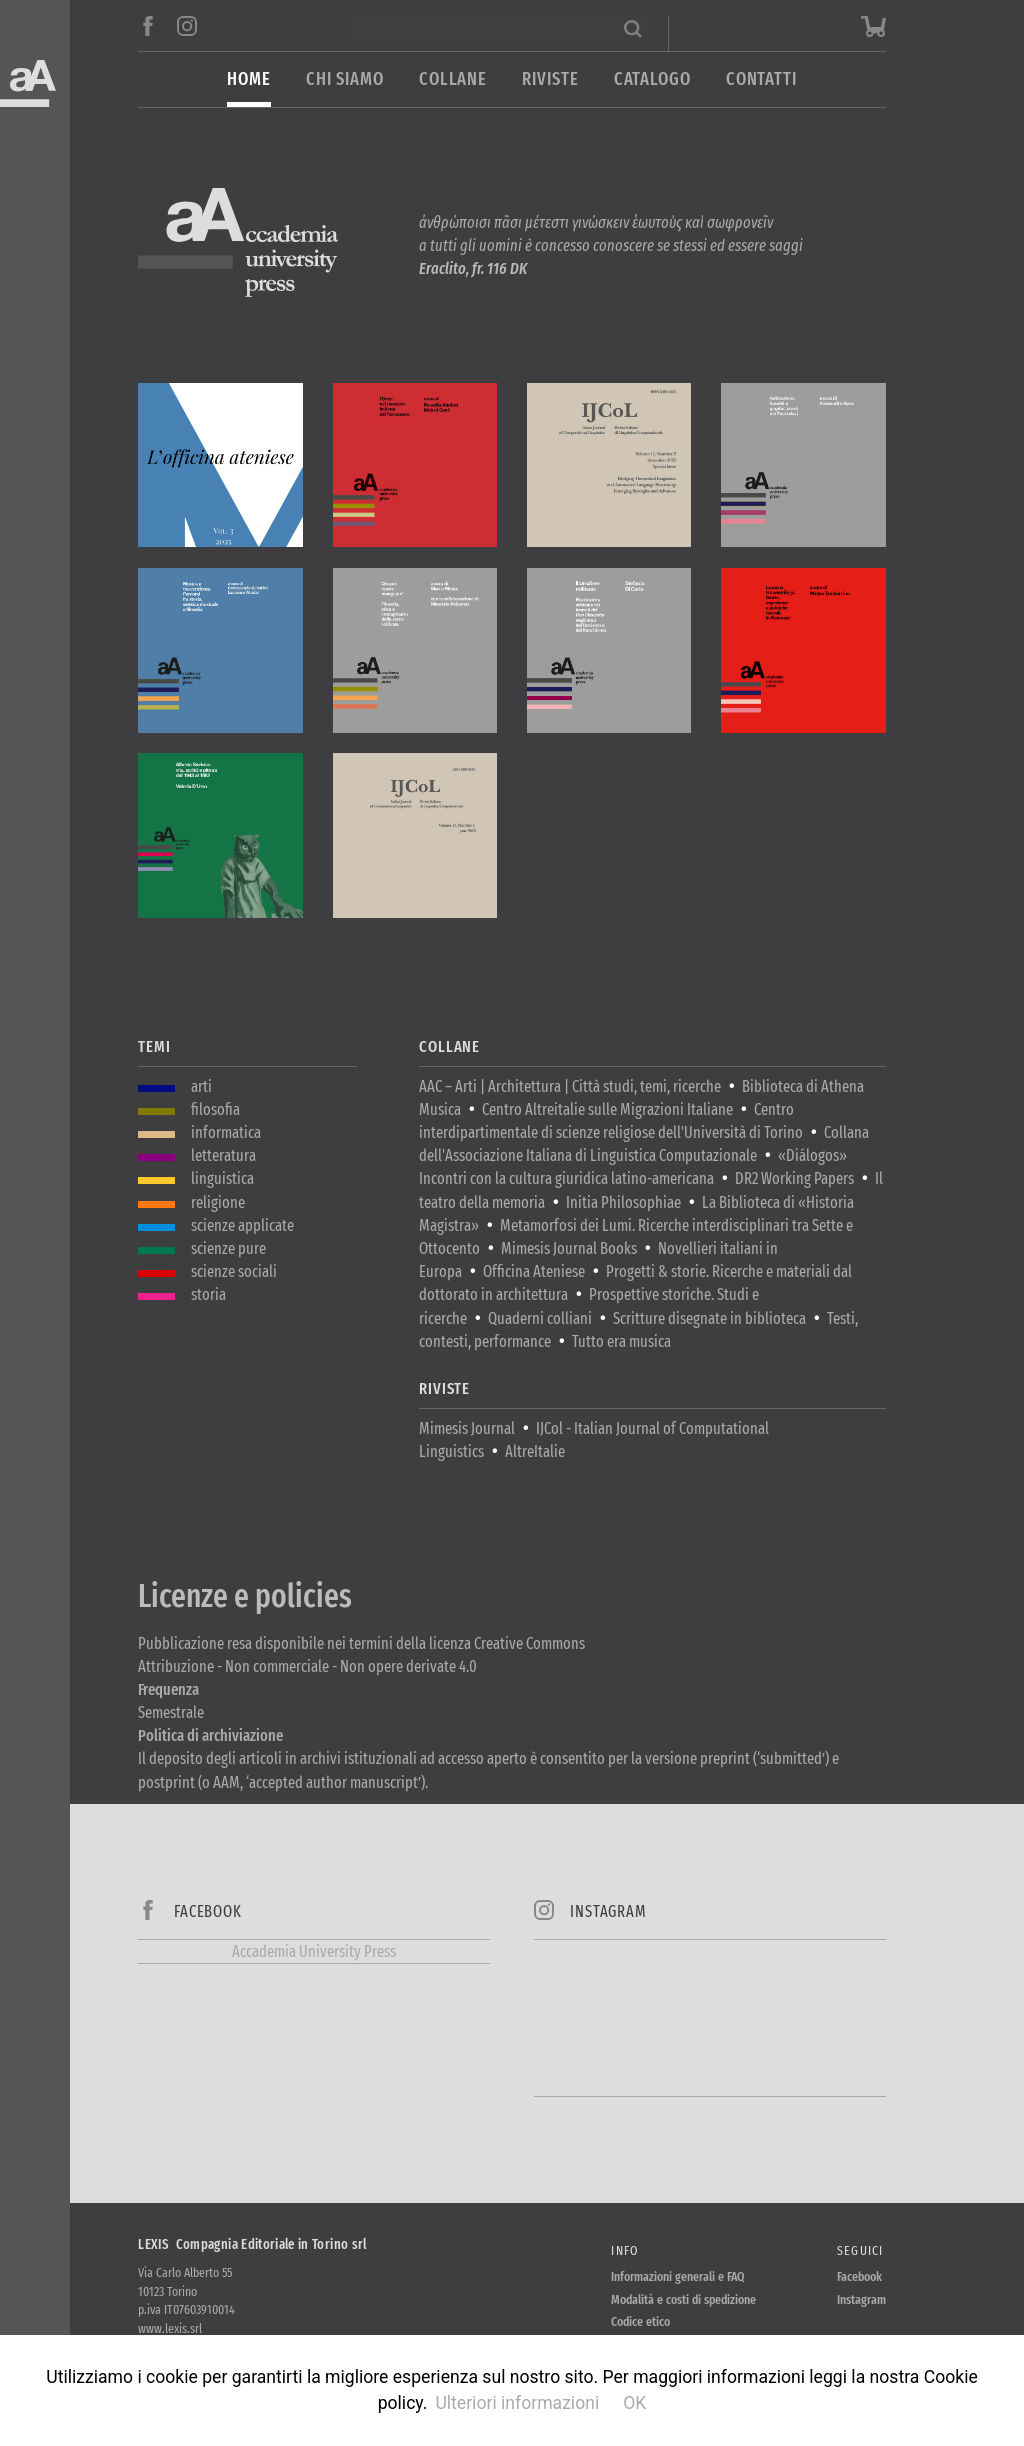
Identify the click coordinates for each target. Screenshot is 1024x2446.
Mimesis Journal (467, 1428)
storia (208, 1294)
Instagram (861, 2299)
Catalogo (652, 79)
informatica (226, 1132)
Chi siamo (345, 79)
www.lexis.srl (170, 2328)
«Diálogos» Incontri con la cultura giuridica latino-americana (633, 1167)
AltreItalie (535, 1451)
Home (249, 79)
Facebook (859, 2276)
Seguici (860, 2250)
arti (201, 1086)
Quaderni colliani (540, 1318)
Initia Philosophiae (623, 1202)
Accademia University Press (314, 1951)
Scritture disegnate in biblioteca (709, 1318)
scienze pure (228, 1248)
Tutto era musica (621, 1341)
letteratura (223, 1155)
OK (634, 2403)
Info (624, 2250)
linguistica (222, 1178)
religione (218, 1202)
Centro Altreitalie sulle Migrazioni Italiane (607, 1109)
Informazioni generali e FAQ (678, 2276)
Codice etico (640, 2321)
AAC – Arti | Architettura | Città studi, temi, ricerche (570, 1086)
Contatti (761, 79)
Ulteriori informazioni (517, 2403)
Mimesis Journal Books (569, 1248)
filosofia (215, 1109)
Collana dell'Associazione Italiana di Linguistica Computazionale (644, 1144)
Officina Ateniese (534, 1271)
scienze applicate (242, 1225)
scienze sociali (234, 1271)
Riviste (550, 79)
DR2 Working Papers (794, 1178)
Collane (453, 79)
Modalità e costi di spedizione (683, 2299)
